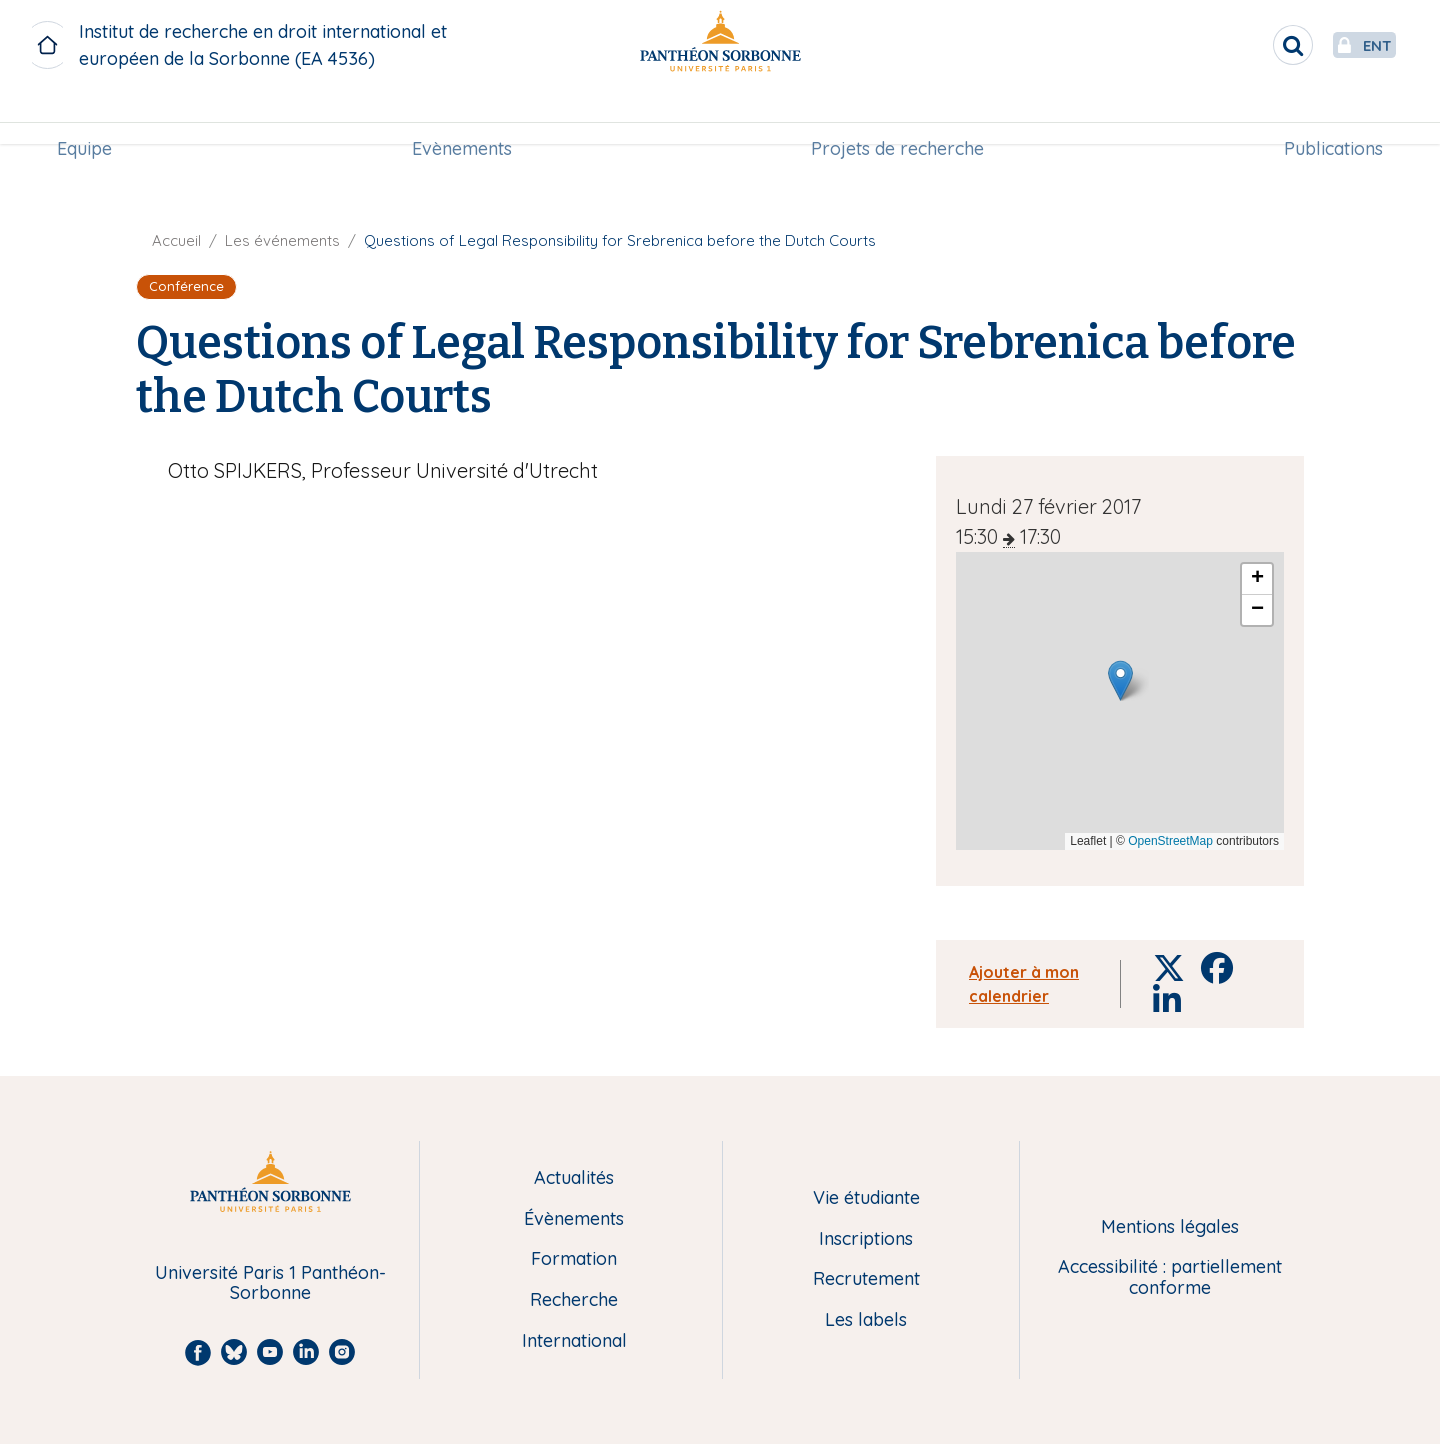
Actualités (574, 1178)
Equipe (92, 116)
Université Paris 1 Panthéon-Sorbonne (270, 1283)
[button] (1120, 680)
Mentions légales (1170, 1227)
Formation (574, 1259)
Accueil (176, 240)
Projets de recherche (895, 116)
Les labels (866, 1320)
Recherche (574, 1300)
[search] (1246, 45)
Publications (1325, 116)
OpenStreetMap (1170, 841)
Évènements (574, 1219)
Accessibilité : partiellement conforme (1170, 1277)
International (574, 1341)
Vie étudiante (866, 1198)
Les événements (282, 240)
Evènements (464, 116)
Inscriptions (866, 1239)
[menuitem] (92, 117)
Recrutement (866, 1279)
